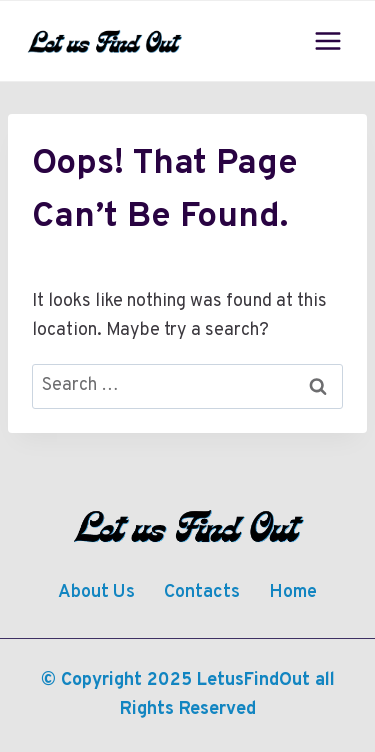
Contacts (202, 592)
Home (293, 592)
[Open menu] (327, 40)
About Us (96, 592)
